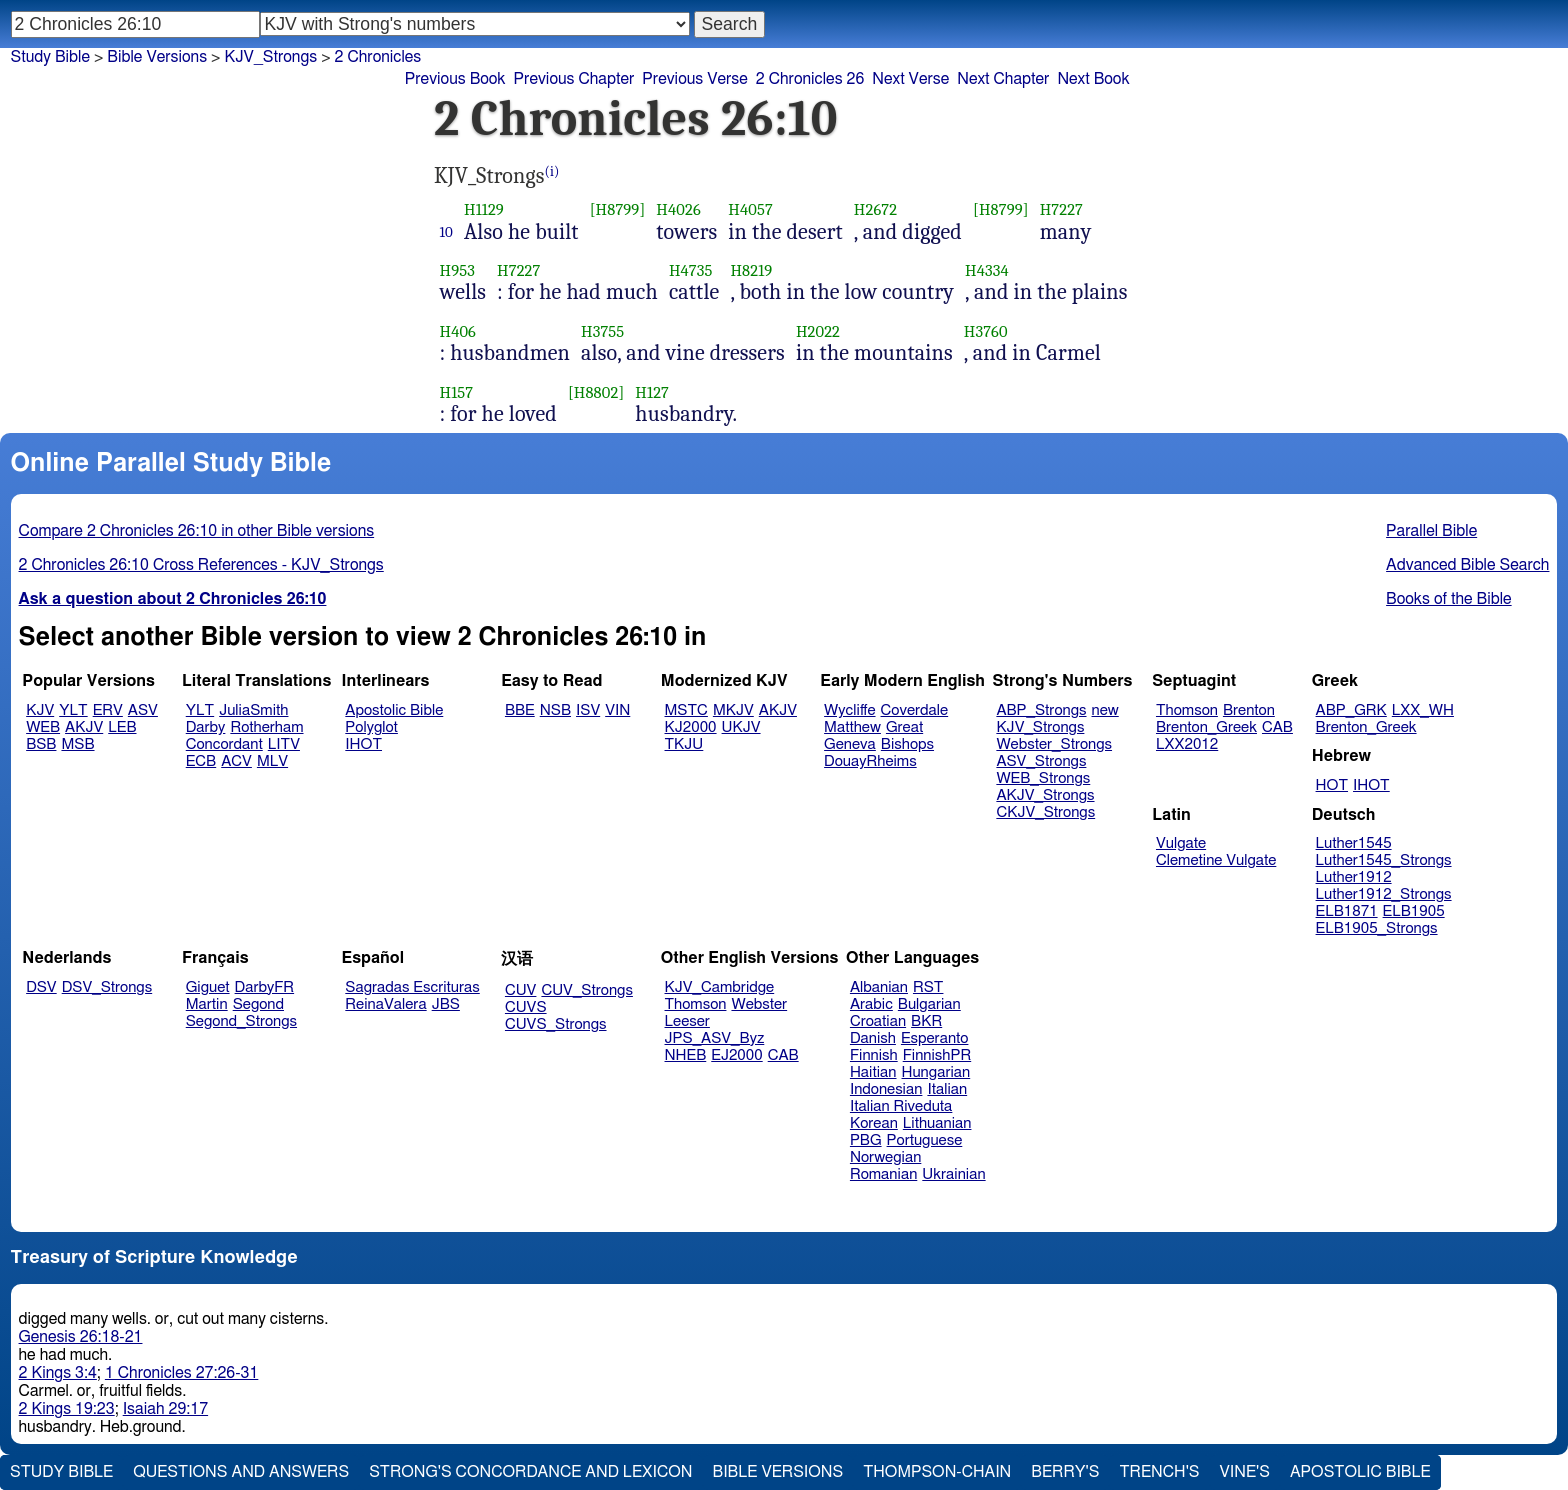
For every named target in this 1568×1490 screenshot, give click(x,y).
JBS (446, 1004)
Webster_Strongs (1054, 744)
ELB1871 (1347, 911)
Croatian (878, 1021)
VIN (617, 710)
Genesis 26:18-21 (81, 1337)
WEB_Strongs (1043, 778)
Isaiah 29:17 (165, 1409)
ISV (588, 710)
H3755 (602, 331)
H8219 (751, 270)
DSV (41, 987)
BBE (520, 710)
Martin (207, 1004)
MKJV (733, 710)
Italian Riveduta (901, 1106)
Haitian (873, 1072)
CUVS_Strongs (556, 1024)
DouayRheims (870, 761)
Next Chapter (1003, 79)
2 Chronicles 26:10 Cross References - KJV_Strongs (201, 565)
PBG (866, 1140)
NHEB (686, 1055)
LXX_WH (1423, 710)
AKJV (84, 727)
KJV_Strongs (270, 57)
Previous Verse (694, 79)
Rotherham (266, 727)
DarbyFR (265, 987)
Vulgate (1181, 843)
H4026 (678, 209)
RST (928, 987)
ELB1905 (1414, 911)
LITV (284, 744)
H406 (458, 331)
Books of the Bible (1449, 599)
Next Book (1093, 79)
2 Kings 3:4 (58, 1373)
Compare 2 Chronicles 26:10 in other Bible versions (197, 531)
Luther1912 (1354, 877)
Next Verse (910, 79)
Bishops (907, 744)
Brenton (1249, 710)
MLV (272, 761)
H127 (652, 392)
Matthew (852, 727)
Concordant (224, 744)
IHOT (363, 744)
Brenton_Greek (1206, 727)
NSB (555, 710)
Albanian (879, 987)
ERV (108, 710)
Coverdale (915, 710)
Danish (873, 1038)
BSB (41, 744)
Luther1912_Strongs (1384, 894)
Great (904, 727)
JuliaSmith (253, 710)
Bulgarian (929, 1004)
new (1105, 710)
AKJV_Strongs (1045, 795)
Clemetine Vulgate (1216, 860)
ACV (236, 761)
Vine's (1245, 1472)
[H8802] (596, 392)
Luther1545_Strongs (1384, 860)
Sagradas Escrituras (412, 987)
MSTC (686, 710)
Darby (206, 727)
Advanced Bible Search (1467, 565)
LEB (122, 727)
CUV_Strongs (586, 990)
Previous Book (455, 79)
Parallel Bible (1431, 531)
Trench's (1159, 1472)
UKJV (741, 727)
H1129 (484, 209)
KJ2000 (691, 727)
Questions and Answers (241, 1472)
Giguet (208, 987)
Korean (874, 1123)
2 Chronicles (378, 57)
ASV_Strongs (1041, 761)
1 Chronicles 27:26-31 (181, 1373)
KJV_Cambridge (720, 987)
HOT (1332, 785)
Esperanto (935, 1038)
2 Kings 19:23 (67, 1409)
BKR (926, 1021)
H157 (457, 392)
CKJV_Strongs (1045, 812)
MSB (77, 744)
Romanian (883, 1174)
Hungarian (936, 1072)
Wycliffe (849, 710)
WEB (43, 727)
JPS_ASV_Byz (715, 1038)
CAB (1277, 727)
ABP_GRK (1351, 710)
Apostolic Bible (1360, 1472)
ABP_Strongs (1041, 710)
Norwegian (885, 1157)
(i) (552, 171)
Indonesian (886, 1089)
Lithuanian (937, 1123)
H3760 (986, 331)
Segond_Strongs (241, 1021)
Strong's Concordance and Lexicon (530, 1472)
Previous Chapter (574, 79)
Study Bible (50, 57)
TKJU (684, 744)
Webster (759, 1004)
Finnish (874, 1055)
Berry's (1065, 1472)
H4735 (691, 270)
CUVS (526, 1007)
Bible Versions (157, 57)
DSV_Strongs (107, 987)
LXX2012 (1187, 744)
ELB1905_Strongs (1377, 928)
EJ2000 (736, 1055)
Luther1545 (1354, 843)
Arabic (871, 1004)
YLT (73, 710)
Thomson (1187, 710)
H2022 (818, 331)
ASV (143, 710)
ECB (201, 761)
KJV (40, 710)
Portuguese (925, 1140)
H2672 (875, 209)
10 (447, 232)
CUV (521, 990)
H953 (457, 270)
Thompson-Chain (937, 1472)
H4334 (987, 270)
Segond (258, 1004)
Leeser (687, 1021)
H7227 (1061, 209)
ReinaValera (385, 1004)
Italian (947, 1089)
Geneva (850, 744)
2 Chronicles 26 (810, 79)
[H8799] (618, 209)
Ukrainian (953, 1174)
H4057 (750, 209)
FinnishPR (937, 1055)
